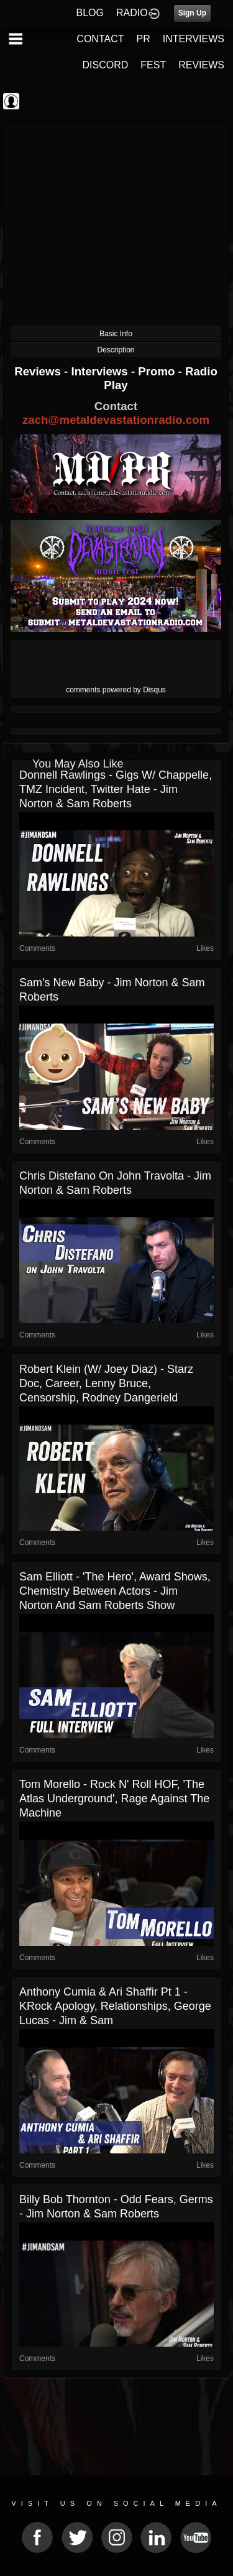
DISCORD (106, 65)
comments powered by (116, 689)
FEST (153, 65)
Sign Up (192, 13)
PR (143, 39)
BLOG (90, 12)
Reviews (39, 371)
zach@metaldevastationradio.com (115, 419)
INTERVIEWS (193, 39)
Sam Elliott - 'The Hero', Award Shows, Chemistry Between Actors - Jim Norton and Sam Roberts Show (115, 1590)
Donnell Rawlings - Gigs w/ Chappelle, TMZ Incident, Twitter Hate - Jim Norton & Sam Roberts (115, 789)
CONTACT (100, 39)
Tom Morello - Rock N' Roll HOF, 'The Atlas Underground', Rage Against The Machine (114, 1798)
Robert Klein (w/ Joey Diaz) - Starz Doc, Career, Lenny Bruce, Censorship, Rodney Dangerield (106, 1383)
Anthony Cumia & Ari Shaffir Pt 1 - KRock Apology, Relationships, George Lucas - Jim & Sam (115, 2006)
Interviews (100, 371)
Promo (158, 371)
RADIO (132, 12)
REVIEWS (201, 65)
